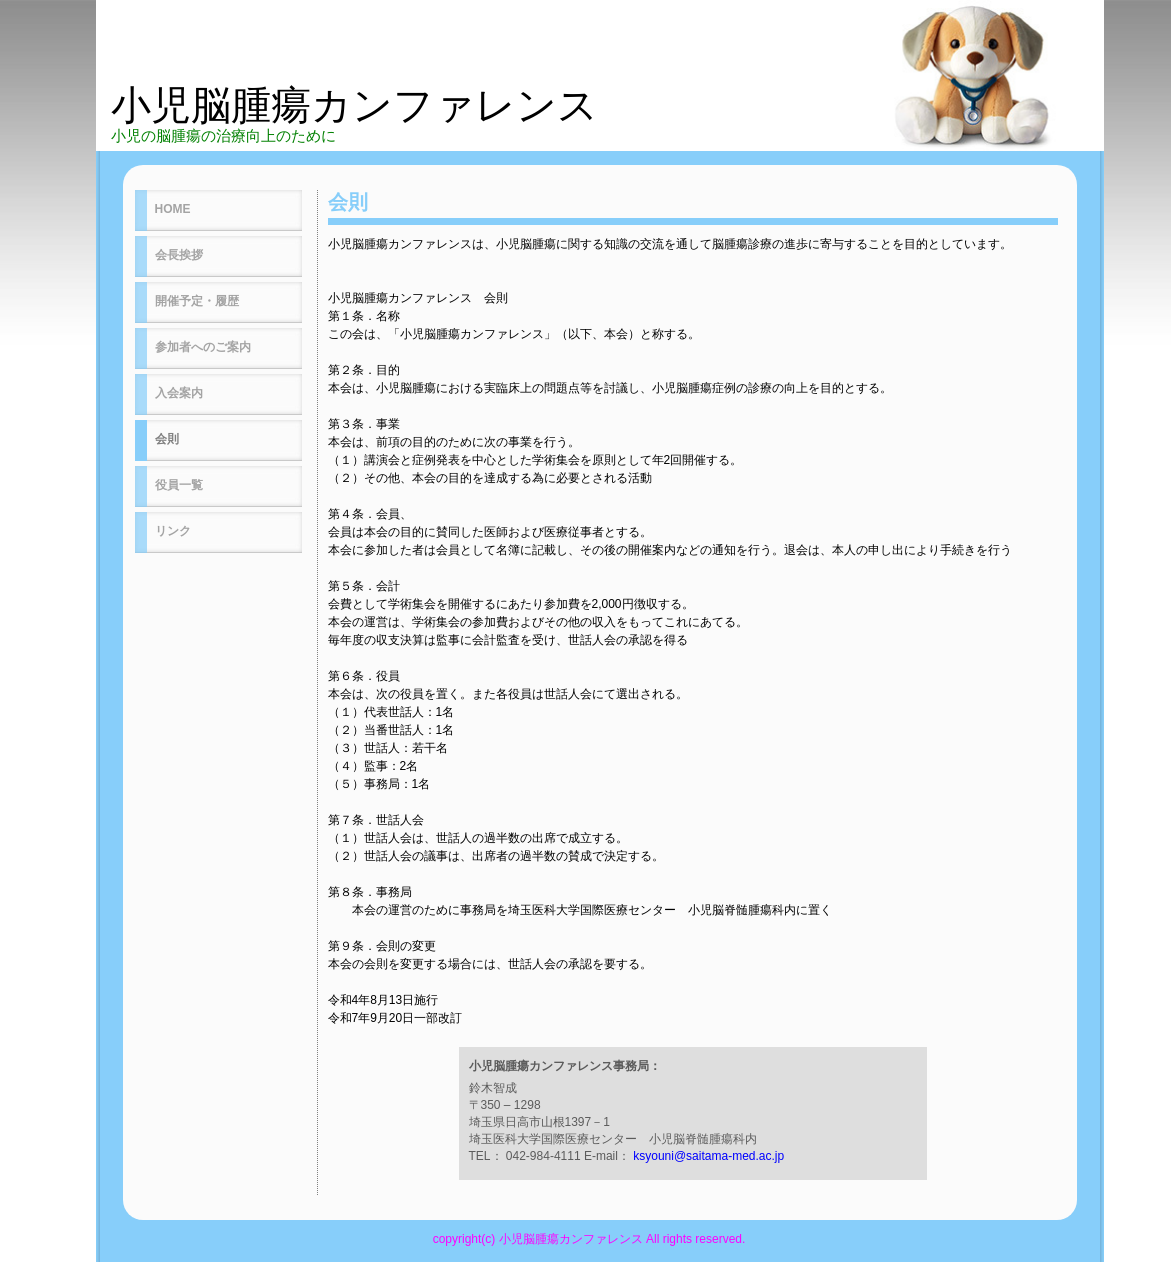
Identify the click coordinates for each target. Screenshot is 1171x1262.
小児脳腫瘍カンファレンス (354, 105)
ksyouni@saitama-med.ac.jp (708, 1156)
